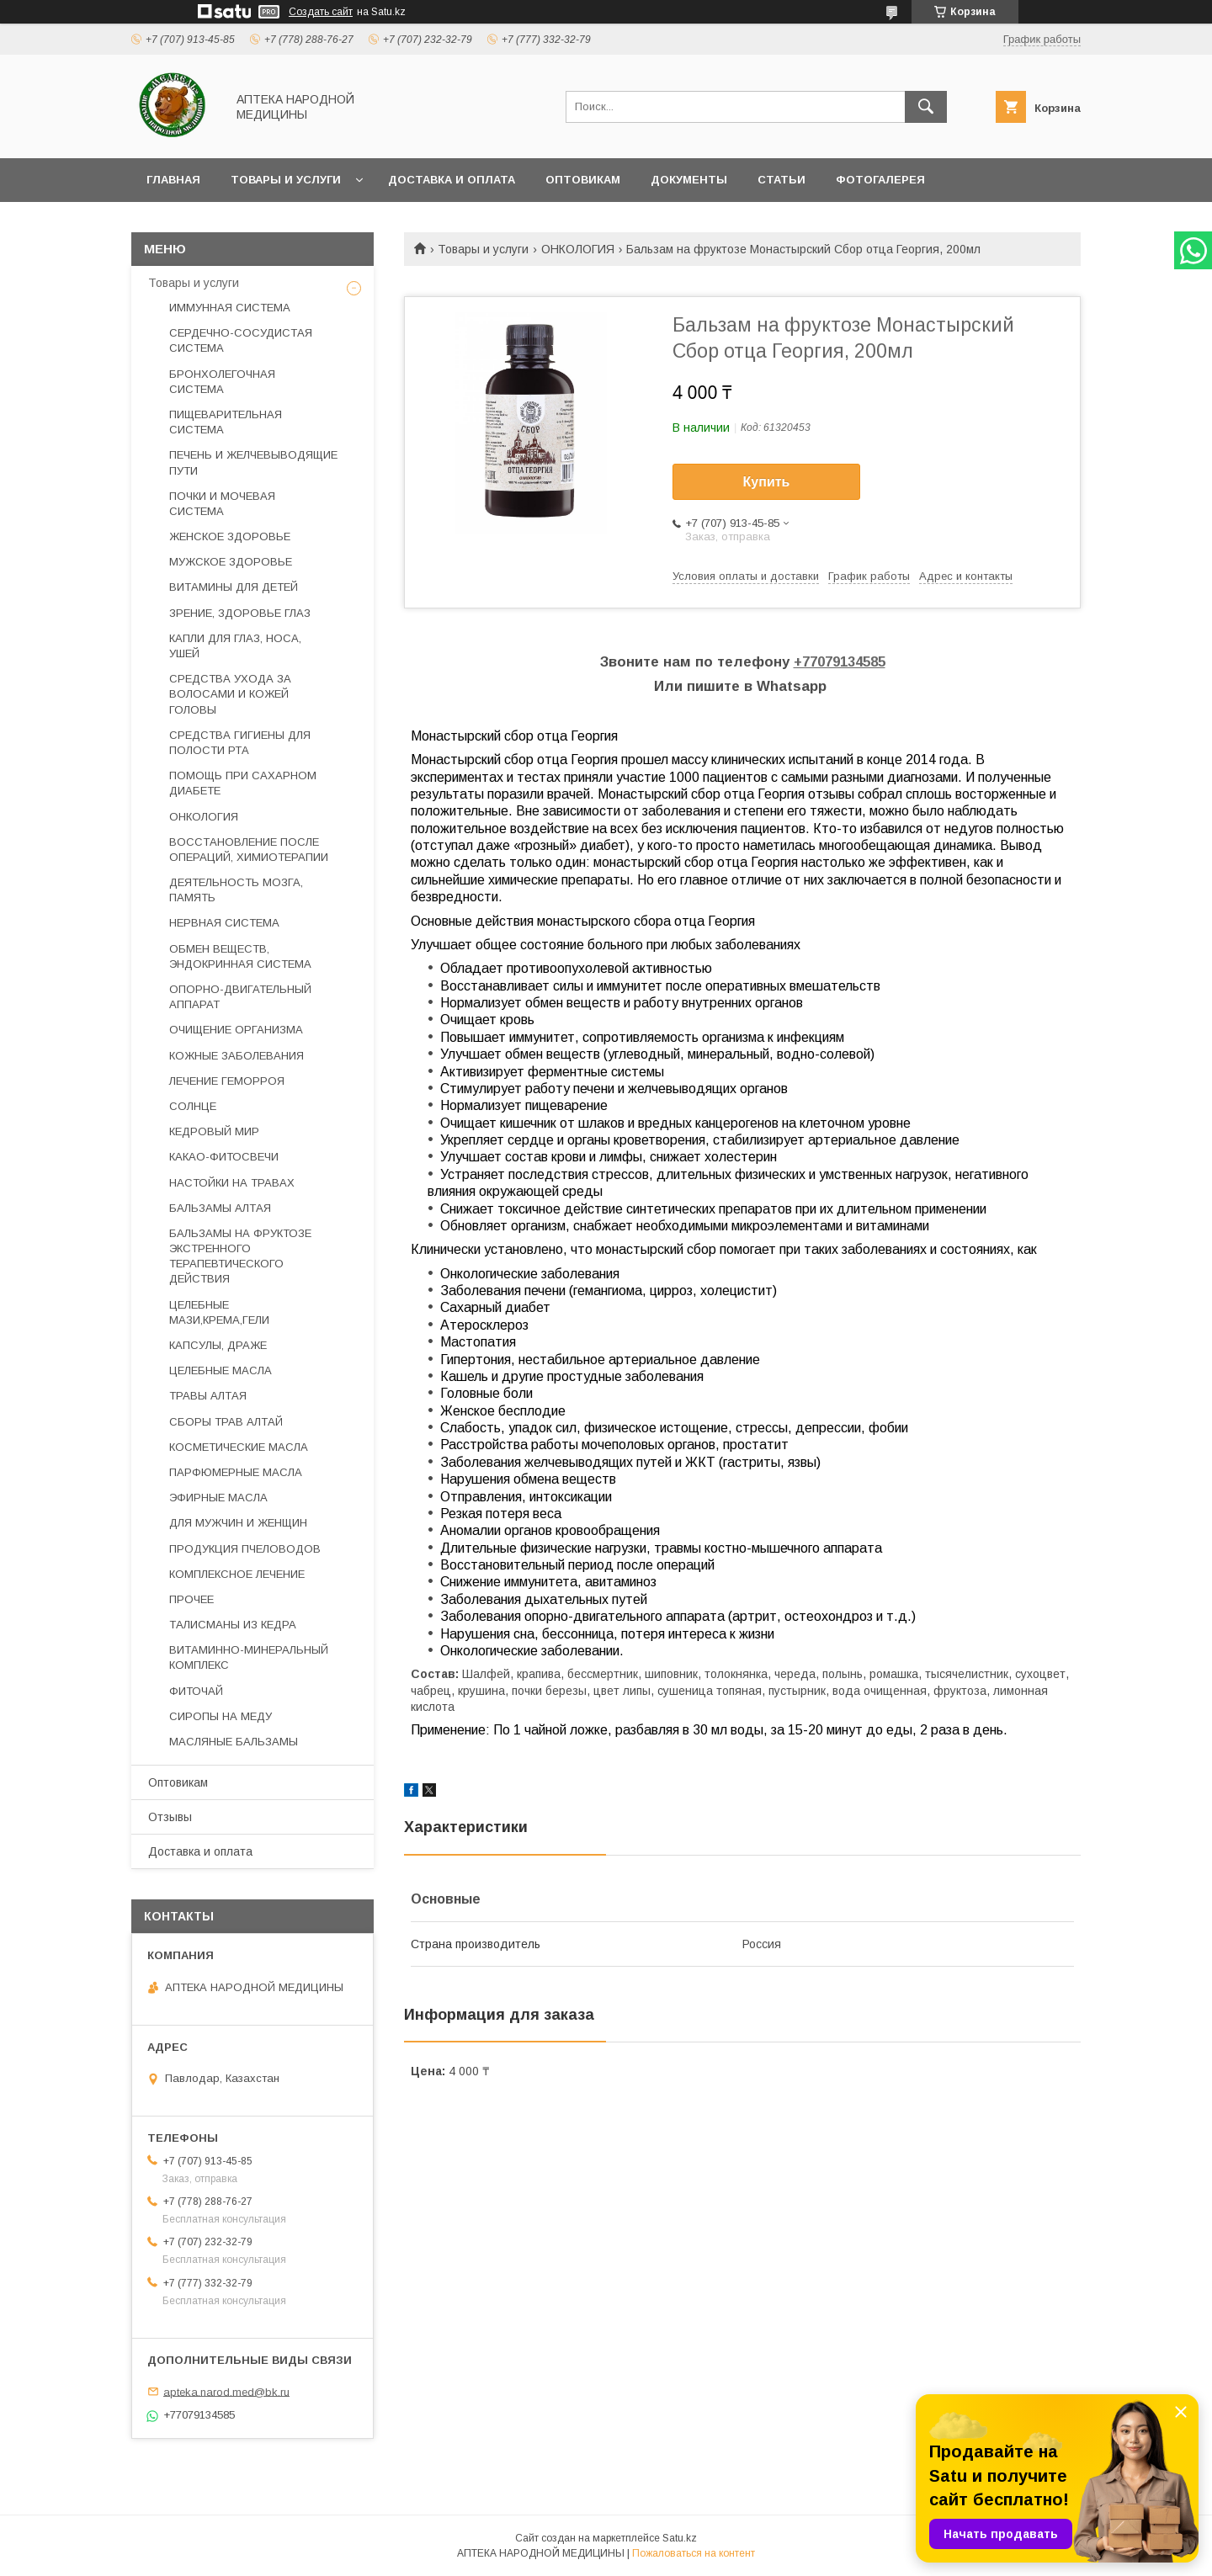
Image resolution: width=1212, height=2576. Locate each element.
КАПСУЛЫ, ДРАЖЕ (218, 1345)
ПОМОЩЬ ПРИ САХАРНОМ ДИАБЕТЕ (242, 783)
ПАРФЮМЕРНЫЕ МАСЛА (235, 1472)
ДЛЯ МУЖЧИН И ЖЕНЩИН (238, 1522)
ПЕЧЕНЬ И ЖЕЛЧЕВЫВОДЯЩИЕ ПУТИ (253, 462)
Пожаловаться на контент (693, 2553)
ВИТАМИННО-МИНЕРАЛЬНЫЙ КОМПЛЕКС (248, 1657)
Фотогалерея (880, 179)
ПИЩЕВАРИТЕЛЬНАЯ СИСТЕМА (225, 422)
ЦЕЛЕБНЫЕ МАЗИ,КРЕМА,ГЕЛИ (219, 1312)
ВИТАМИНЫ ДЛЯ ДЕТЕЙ (233, 587)
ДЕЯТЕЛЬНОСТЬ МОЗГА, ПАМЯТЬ (236, 890)
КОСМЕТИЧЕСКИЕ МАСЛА (238, 1447)
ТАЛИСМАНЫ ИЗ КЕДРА (232, 1624)
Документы (689, 179)
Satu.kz (679, 2538)
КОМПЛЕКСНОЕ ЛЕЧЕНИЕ (237, 1574)
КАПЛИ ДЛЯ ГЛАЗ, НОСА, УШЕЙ (235, 646)
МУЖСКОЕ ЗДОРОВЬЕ (230, 561)
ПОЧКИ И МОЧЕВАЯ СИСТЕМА (222, 504)
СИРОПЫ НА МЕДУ (220, 1716)
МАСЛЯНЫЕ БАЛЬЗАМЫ (233, 1741)
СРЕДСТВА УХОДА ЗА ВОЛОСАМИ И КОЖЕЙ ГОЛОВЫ (230, 693)
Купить (766, 482)
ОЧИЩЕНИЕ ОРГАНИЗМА (236, 1029)
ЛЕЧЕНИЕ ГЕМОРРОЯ (226, 1081)
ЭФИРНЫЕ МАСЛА (218, 1497)
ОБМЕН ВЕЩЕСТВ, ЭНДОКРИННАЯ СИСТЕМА (240, 956)
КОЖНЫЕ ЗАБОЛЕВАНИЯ (236, 1055)
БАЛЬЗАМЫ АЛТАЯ (220, 1208)
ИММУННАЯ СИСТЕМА (229, 307)
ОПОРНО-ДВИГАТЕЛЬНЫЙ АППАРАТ (240, 997)
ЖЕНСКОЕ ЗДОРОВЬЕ (229, 536)
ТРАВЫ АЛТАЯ (208, 1395)
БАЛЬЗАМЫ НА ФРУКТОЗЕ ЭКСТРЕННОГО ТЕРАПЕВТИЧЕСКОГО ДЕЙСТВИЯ (240, 1256)
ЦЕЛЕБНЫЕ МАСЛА (220, 1370)
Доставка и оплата (451, 179)
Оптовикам (582, 179)
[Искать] (926, 107)
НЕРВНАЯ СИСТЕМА (224, 922)
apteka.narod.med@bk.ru (226, 2391)
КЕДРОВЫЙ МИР (214, 1131)
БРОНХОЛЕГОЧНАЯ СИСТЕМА (222, 382)
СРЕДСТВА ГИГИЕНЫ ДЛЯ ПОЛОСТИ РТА (240, 743)
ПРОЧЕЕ (191, 1599)
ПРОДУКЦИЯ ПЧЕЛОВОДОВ (245, 1549)
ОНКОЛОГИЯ (577, 249)
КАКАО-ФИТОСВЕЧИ (224, 1156)
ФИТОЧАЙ (196, 1691)
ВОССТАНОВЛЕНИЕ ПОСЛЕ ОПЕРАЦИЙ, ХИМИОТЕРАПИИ (248, 849)
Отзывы (170, 1817)
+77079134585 (839, 662)
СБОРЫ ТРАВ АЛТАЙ (226, 1421)
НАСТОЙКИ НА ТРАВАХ (232, 1182)
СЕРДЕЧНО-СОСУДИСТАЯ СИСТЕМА (240, 340)
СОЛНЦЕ (192, 1106)
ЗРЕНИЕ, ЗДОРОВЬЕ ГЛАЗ (240, 613)
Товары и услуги (286, 179)
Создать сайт (321, 12)
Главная (173, 179)
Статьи (781, 179)
